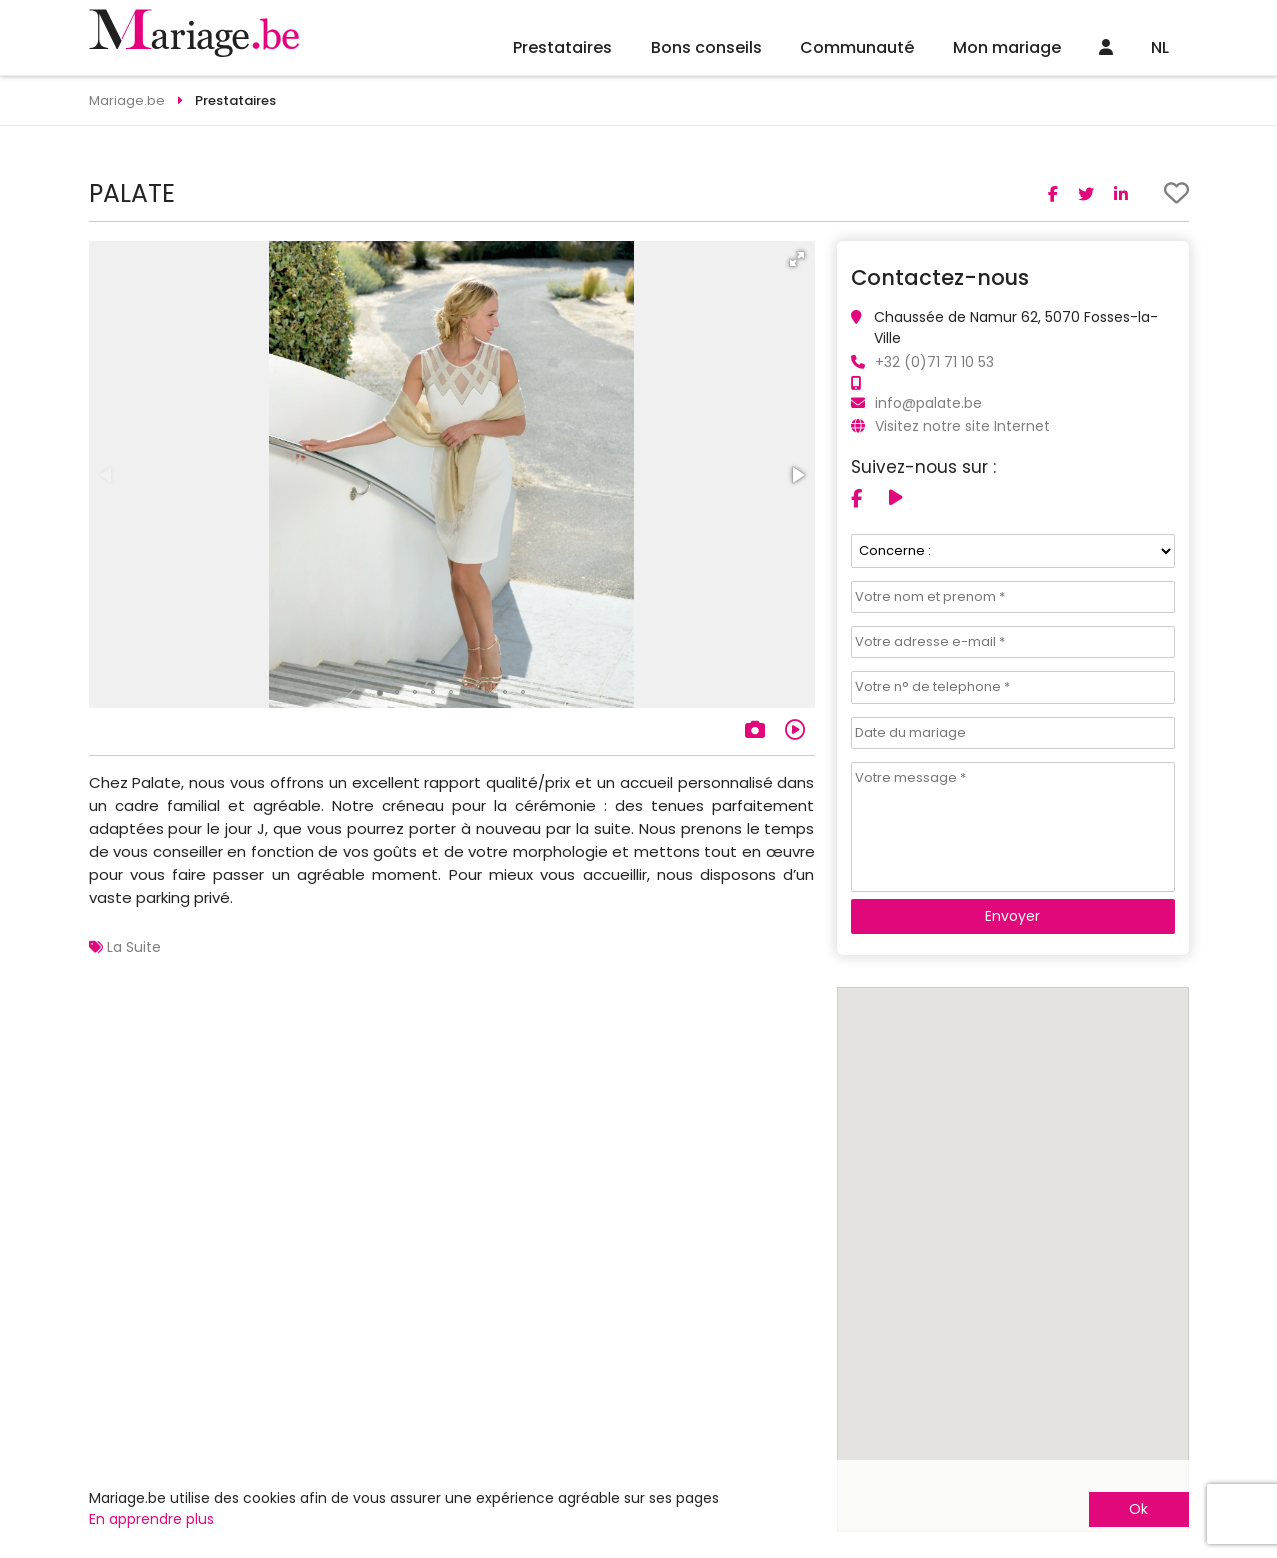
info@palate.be (928, 403)
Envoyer (1012, 916)
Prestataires (562, 47)
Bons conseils (706, 47)
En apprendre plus (151, 1519)
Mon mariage (1007, 47)
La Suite (134, 947)
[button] (797, 259)
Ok (1138, 1509)
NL (1160, 47)
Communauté (857, 47)
